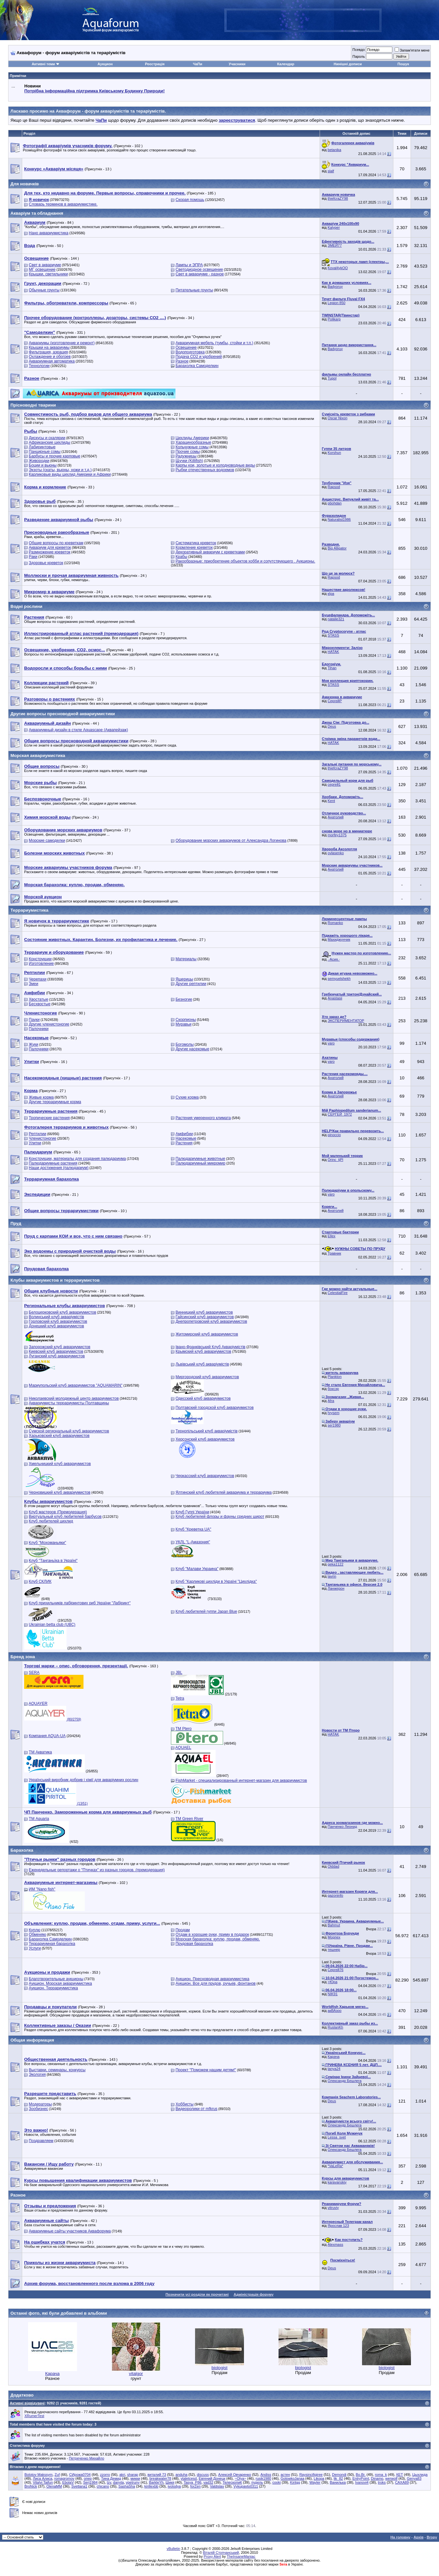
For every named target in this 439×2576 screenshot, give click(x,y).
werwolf (391, 2478)
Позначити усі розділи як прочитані (197, 2294)
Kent (331, 801)
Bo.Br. (361, 2474)
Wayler (315, 2482)
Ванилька (338, 2482)
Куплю (34, 1930)
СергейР (335, 701)
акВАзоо (334, 2011)
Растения (183, 1143)
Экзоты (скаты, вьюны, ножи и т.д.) (60, 470)
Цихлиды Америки (192, 438)
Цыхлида (420, 2474)
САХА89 (402, 2482)
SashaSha (126, 2486)
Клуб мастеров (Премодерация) (58, 1512)
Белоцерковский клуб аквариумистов (62, 1312)
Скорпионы (185, 1019)
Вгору (432, 2537)
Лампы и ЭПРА (189, 265)
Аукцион (105, 64)
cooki (276, 2482)
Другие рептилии (190, 983)
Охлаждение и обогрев (49, 356)
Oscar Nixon (338, 418)
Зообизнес (38, 2108)
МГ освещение (42, 269)
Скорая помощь (189, 199)
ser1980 (334, 1425)
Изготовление (41, 963)
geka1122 (335, 1564)
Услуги (35, 1948)
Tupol (332, 378)
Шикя (169, 2482)
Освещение (186, 347)
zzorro (105, 2474)
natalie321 (336, 619)
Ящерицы (184, 979)
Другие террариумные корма (55, 1102)
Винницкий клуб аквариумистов (204, 1312)
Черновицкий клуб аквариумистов (59, 1492)
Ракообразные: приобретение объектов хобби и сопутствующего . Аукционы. (245, 561)
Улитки (35, 1143)
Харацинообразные (193, 442)
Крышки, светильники (48, 274)
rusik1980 (263, 2478)
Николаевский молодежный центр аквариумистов (74, 1398)
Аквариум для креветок (50, 547)
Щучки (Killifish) (189, 460)
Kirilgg (295, 2482)
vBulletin (173, 2549)
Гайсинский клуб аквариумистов (204, 1317)
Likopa (319, 2478)
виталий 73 (156, 2474)
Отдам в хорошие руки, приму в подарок (212, 1934)
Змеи (33, 983)
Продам (182, 1930)
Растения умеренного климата (203, 1118)
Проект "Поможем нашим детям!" (205, 2070)
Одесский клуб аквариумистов (203, 1398)
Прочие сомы (187, 451)
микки (135, 2478)
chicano (103, 2486)
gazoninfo (335, 1895)
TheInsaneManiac (241, 2556)
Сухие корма (187, 1097)
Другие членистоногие (49, 1024)
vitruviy (333, 2208)
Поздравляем (41, 2140)
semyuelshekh (339, 978)
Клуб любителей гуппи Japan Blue (206, 1611)
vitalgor (136, 2373)
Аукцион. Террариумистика (53, 1988)
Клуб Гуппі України (192, 1512)
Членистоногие (42, 1138)
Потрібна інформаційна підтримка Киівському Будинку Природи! (94, 90)
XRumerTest (34, 2416)
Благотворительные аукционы (56, 1979)
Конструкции (40, 959)
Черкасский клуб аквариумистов (204, 1475)
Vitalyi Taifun (43, 2482)
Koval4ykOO (338, 268)
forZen (195, 2486)
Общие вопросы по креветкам (56, 543)
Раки (33, 556)
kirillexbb (151, 2486)
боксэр (333, 1389)
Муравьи (183, 1024)
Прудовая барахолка (194, 1943)
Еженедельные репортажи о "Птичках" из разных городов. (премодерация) (97, 1870)
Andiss (265, 2474)
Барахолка (21, 1850)
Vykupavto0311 (246, 2486)
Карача (334, 2057)
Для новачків (24, 183)
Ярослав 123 (338, 2226)
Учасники (237, 64)
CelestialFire (338, 1293)
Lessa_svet (337, 2137)
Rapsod (334, 487)
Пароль (358, 56)
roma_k (381, 2474)
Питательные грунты (194, 290)
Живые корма (41, 1097)
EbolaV (68, 2482)
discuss (203, 2474)
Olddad (333, 1866)
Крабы (181, 556)
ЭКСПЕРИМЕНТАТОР (346, 1021)
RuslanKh (335, 2027)
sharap (132, 2474)
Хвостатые (38, 999)
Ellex (332, 1236)
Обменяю (37, 1934)
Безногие (183, 999)
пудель (257, 2482)
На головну (400, 2537)
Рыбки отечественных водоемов (204, 470)
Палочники (38, 1028)
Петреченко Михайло (86, 2458)
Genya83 (414, 2478)
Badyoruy (335, 286)
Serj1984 (90, 2482)
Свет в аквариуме (45, 265)
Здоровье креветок (46, 563)
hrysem (334, 1413)
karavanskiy (337, 2182)
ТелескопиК (232, 2482)
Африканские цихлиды (49, 442)
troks (382, 2482)
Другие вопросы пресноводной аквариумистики (62, 713)
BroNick (30, 2486)
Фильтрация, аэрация (48, 352)
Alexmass (335, 2244)
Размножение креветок (49, 552)
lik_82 (338, 2478)
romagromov (64, 2478)
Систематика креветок (195, 543)
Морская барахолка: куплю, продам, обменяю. (217, 1939)
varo (331, 1043)
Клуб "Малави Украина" (196, 1568)
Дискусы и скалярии (47, 438)
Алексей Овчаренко (234, 2474)
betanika (334, 150)
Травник (334, 1253)
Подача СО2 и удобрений (198, 356)
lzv (109, 2482)
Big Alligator (337, 548)
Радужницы (185, 456)
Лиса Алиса (43, 2478)
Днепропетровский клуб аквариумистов (211, 1321)
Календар (285, 64)
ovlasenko (336, 853)
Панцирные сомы (44, 451)
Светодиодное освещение (199, 269)
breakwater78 (160, 2478)
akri (122, 2474)
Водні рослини (26, 606)
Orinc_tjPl (335, 1160)
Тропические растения (49, 1118)
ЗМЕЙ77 (335, 245)
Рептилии (37, 1134)
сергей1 (334, 784)
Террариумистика (29, 910)
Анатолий (336, 817)
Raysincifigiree (311, 2474)
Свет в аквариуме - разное (199, 274)
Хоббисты (184, 2104)
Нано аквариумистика (48, 233)
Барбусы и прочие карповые (54, 456)
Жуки (33, 1044)
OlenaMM (54, 2486)
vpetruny (133, 2482)
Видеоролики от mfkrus (196, 2108)
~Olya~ (240, 2478)
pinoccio (334, 1135)
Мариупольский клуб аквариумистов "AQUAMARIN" (75, 1385)
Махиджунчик (339, 939)
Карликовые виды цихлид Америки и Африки (70, 474)
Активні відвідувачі (27, 2403)
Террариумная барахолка (52, 1943)
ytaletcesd (189, 2478)
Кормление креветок (194, 547)
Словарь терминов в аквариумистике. (63, 204)
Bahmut (334, 1925)
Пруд (15, 1223)
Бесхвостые (39, 1004)
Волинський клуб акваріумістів (56, 1317)
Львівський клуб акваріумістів (202, 1364)
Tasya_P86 (192, 2482)
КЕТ (399, 2474)
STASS (333, 635)
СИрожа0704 (80, 2474)
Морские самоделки (47, 840)
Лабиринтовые (42, 447)
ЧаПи (198, 64)
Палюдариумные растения (53, 1163)
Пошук (403, 64)
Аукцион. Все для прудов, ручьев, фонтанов (215, 1983)
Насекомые (185, 1138)
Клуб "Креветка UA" (193, 1529)
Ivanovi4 (362, 2482)
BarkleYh (156, 2482)
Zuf (57, 2474)
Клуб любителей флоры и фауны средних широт (219, 1516)
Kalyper (334, 227)
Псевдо (358, 50)
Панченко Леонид (342, 1826)
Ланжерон (336, 1588)
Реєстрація (155, 64)
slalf (331, 171)
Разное (182, 361)
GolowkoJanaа (292, 2478)
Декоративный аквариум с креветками (210, 552)
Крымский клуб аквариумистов (203, 1351)
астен (285, 2474)
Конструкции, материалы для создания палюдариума (77, 1158)
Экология (37, 2074)
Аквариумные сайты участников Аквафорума (70, 2231)
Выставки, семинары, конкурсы (57, 2070)
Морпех (334, 1937)
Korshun (334, 453)
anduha (181, 2474)
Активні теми (43, 64)
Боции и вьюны (42, 465)
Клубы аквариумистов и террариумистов (54, 1280)
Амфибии (184, 1134)
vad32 (208, 2482)
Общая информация (32, 2040)
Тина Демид (111, 2478)
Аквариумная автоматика (52, 361)
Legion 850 (336, 303)
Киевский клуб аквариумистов (56, 1351)
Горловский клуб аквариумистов (58, 1321)
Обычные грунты (44, 290)
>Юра (333, 1982)
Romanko (335, 923)
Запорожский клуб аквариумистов (59, 1347)
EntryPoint (360, 2478)
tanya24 (334, 2069)
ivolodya (174, 2486)
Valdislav (217, 2486)
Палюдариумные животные (200, 1158)
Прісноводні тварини (33, 405)
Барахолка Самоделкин (197, 365)
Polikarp (334, 319)
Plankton (335, 1377)
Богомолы (184, 1044)
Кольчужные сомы (191, 447)
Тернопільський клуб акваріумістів (206, 1431)
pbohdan (335, 503)
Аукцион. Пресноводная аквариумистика (212, 1979)
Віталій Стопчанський (221, 2552)
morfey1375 (337, 835)
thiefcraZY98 (338, 198)
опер (88, 2478)
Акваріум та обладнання (36, 213)
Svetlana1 (79, 2486)
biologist (220, 2367)
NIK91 (333, 1994)
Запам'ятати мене (412, 50)
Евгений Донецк (212, 2478)
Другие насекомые (192, 1049)
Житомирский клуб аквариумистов (206, 1334)
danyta (118, 2482)
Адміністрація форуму (253, 2294)
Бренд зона (22, 1656)
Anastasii (335, 998)
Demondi (339, 2474)
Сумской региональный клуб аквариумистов (69, 1431)
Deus (332, 726)
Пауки (34, 1019)
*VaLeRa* (335, 2166)
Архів (418, 2537)
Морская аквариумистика (37, 755)
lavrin (332, 1576)
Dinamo (377, 2478)
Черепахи (37, 979)
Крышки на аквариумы (49, 347)
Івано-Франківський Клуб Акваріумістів (210, 1347)
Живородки (39, 460)
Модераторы (40, 2104)
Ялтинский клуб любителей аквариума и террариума (223, 1492)
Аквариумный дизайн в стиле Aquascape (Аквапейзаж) (78, 730)
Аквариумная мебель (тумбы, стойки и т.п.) (214, 343)
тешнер (334, 1949)
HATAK (333, 652)
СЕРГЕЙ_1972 (340, 1114)
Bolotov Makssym (38, 2474)
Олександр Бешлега (345, 2081)
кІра (331, 593)
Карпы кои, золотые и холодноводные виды (215, 465)
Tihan (332, 668)
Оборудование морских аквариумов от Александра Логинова (230, 840)
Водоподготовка (189, 352)
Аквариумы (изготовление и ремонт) (62, 343)
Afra (331, 1401)
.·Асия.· (334, 959)
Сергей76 (335, 1970)
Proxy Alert (212, 2556)
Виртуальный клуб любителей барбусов (65, 1516)
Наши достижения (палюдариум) (58, 1167)
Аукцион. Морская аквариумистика (60, 1983)
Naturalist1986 (339, 519)
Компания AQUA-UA (47, 1736)
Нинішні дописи (348, 64)
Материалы (185, 959)
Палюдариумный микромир (200, 1163)
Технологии (39, 365)
